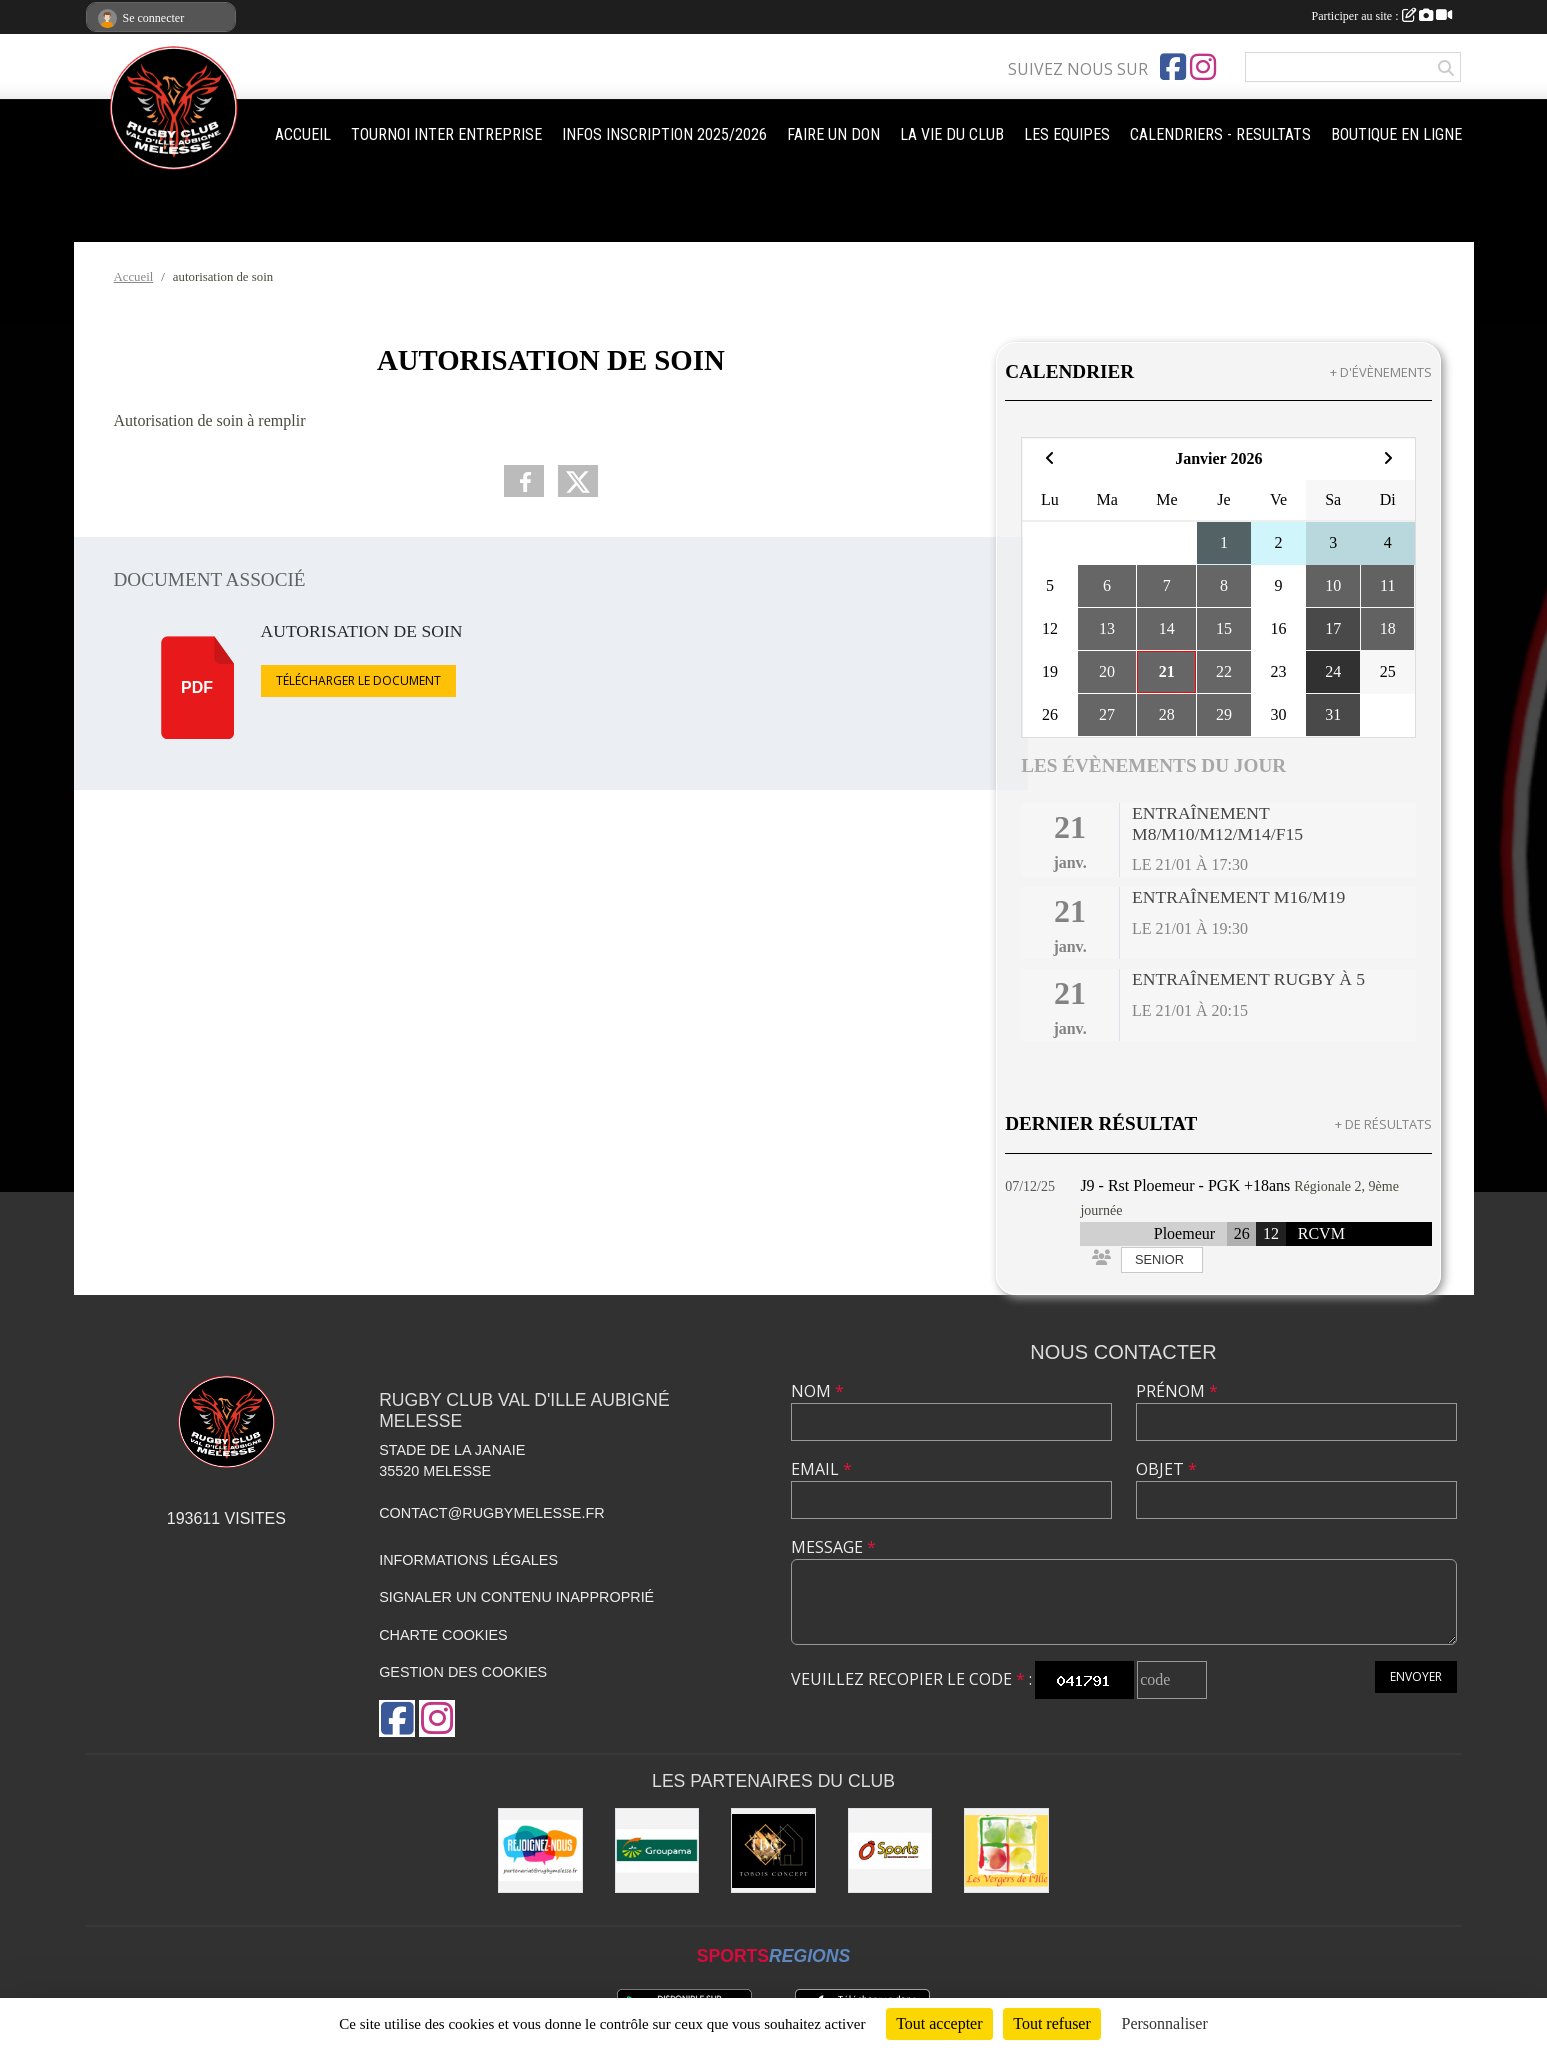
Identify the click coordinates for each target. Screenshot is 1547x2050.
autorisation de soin (362, 631)
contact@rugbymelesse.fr (491, 1513)
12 (1271, 1233)
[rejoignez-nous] (540, 1850)
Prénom (1177, 1391)
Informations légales (468, 1560)
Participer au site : (1382, 16)
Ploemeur (1184, 1233)
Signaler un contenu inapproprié (516, 1597)
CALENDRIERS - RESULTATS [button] (1220, 134)
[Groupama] (657, 1850)
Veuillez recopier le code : (911, 1679)
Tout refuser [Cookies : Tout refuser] (1052, 2023)
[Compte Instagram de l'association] (1203, 67)
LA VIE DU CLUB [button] (952, 134)
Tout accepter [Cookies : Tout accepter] (939, 2023)
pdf (197, 687)
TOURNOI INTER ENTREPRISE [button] (446, 134)
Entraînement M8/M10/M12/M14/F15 (1217, 823)
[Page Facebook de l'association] (1173, 67)
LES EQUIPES (1067, 134)
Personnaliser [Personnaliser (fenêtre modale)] (1165, 2023)
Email (821, 1469)
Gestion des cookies (463, 1672)
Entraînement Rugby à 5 (1248, 979)
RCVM (1321, 1233)
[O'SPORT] (890, 1850)
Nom (817, 1391)
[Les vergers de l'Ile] (1006, 1850)
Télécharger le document (358, 680)
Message (833, 1547)
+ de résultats (1383, 1124)
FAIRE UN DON (833, 134)
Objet (1166, 1469)
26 (1242, 1233)
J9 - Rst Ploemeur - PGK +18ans (1185, 1185)
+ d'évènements (1381, 372)
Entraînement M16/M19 (1238, 897)
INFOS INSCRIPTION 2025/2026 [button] (664, 134)
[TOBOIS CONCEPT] (773, 1850)
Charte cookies (443, 1635)
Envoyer (1416, 1676)
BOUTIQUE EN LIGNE (1396, 134)
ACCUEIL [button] (303, 134)
